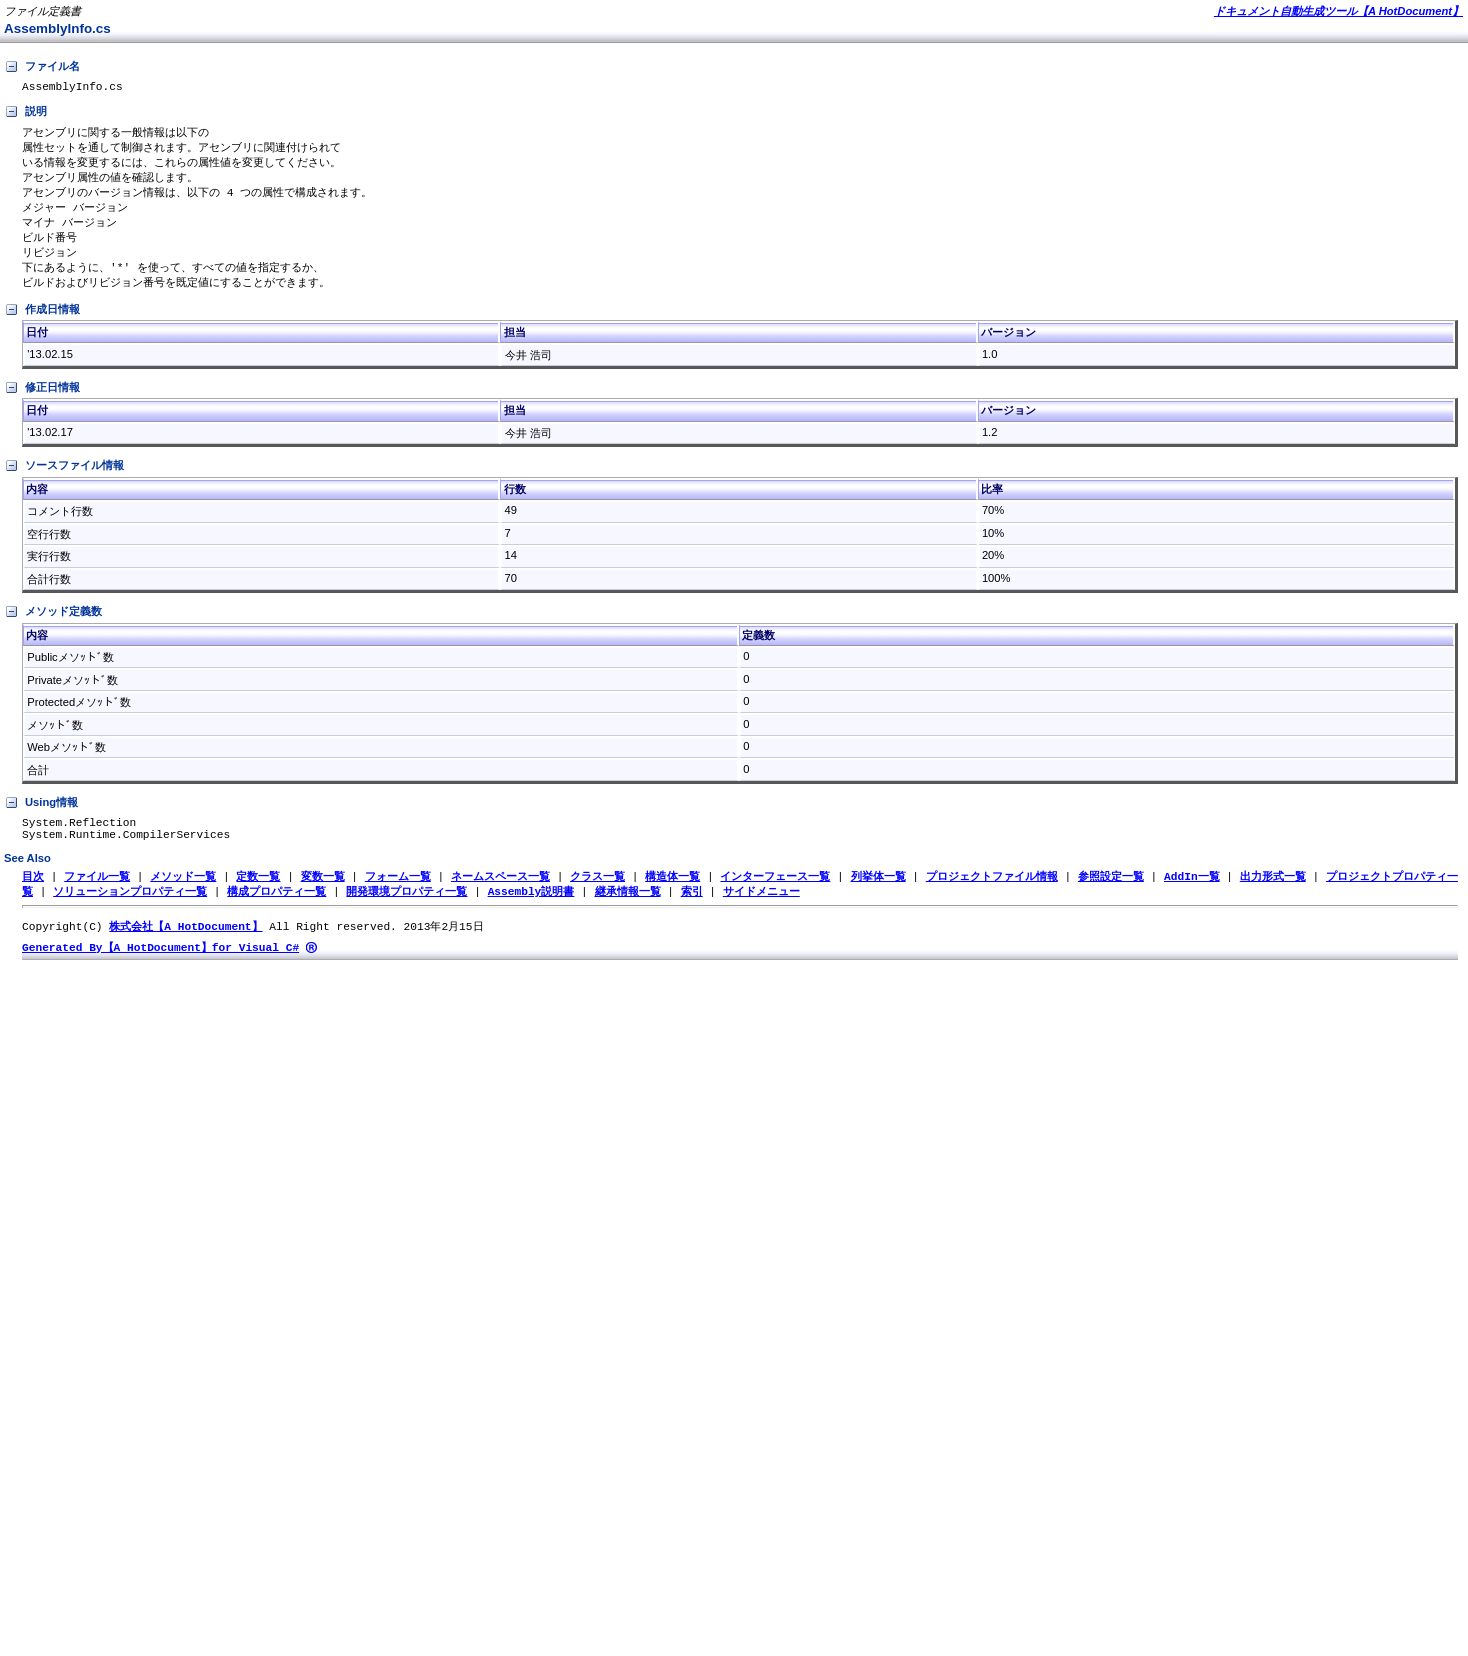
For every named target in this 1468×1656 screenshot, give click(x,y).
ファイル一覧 (97, 896)
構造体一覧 (672, 896)
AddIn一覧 (1192, 896)
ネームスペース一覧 (500, 896)
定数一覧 (258, 896)
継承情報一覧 (627, 912)
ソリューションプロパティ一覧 (130, 912)
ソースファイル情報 (64, 480)
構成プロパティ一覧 (276, 912)
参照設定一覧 (1111, 896)
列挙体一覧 (877, 896)
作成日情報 (42, 324)
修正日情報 (42, 402)
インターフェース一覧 (775, 896)
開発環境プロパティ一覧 (406, 912)
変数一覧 (323, 896)
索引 (692, 912)
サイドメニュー (761, 912)
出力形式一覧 (1273, 896)
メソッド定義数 (53, 626)
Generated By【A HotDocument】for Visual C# (160, 970)
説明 (25, 115)
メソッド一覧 (183, 896)
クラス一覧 (597, 896)
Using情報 (41, 817)
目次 (33, 896)
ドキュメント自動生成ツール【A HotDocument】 (1338, 11)
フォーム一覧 (398, 896)
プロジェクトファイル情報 (992, 896)
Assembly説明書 (531, 912)
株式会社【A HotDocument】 (185, 948)
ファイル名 (42, 67)
